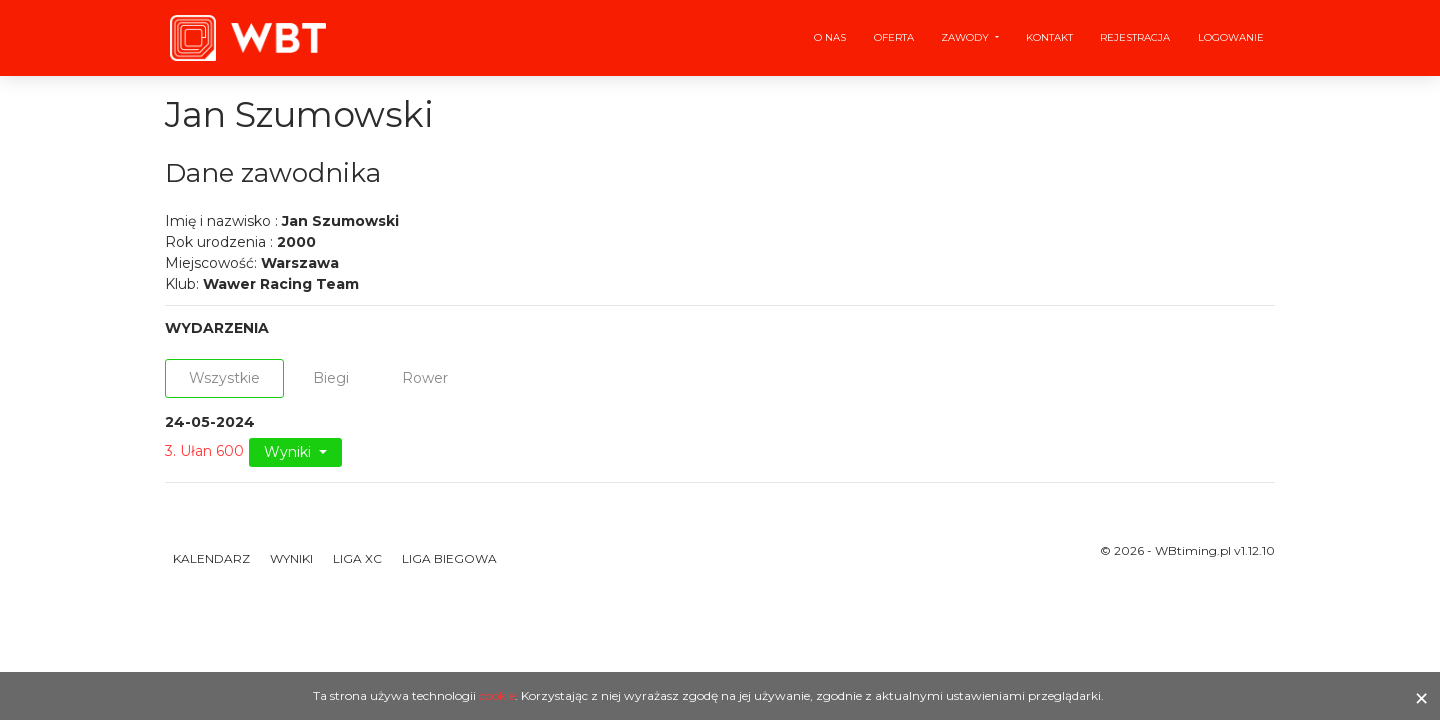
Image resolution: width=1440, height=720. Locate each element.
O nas (830, 37)
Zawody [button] (966, 37)
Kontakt (1049, 37)
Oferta (894, 37)
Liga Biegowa (449, 558)
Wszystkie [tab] (224, 378)
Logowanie (1231, 37)
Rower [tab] (425, 378)
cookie (497, 695)
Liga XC (357, 558)
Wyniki (289, 452)
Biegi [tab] (331, 378)
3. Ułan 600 (204, 451)
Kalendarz (211, 558)
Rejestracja (1135, 37)
